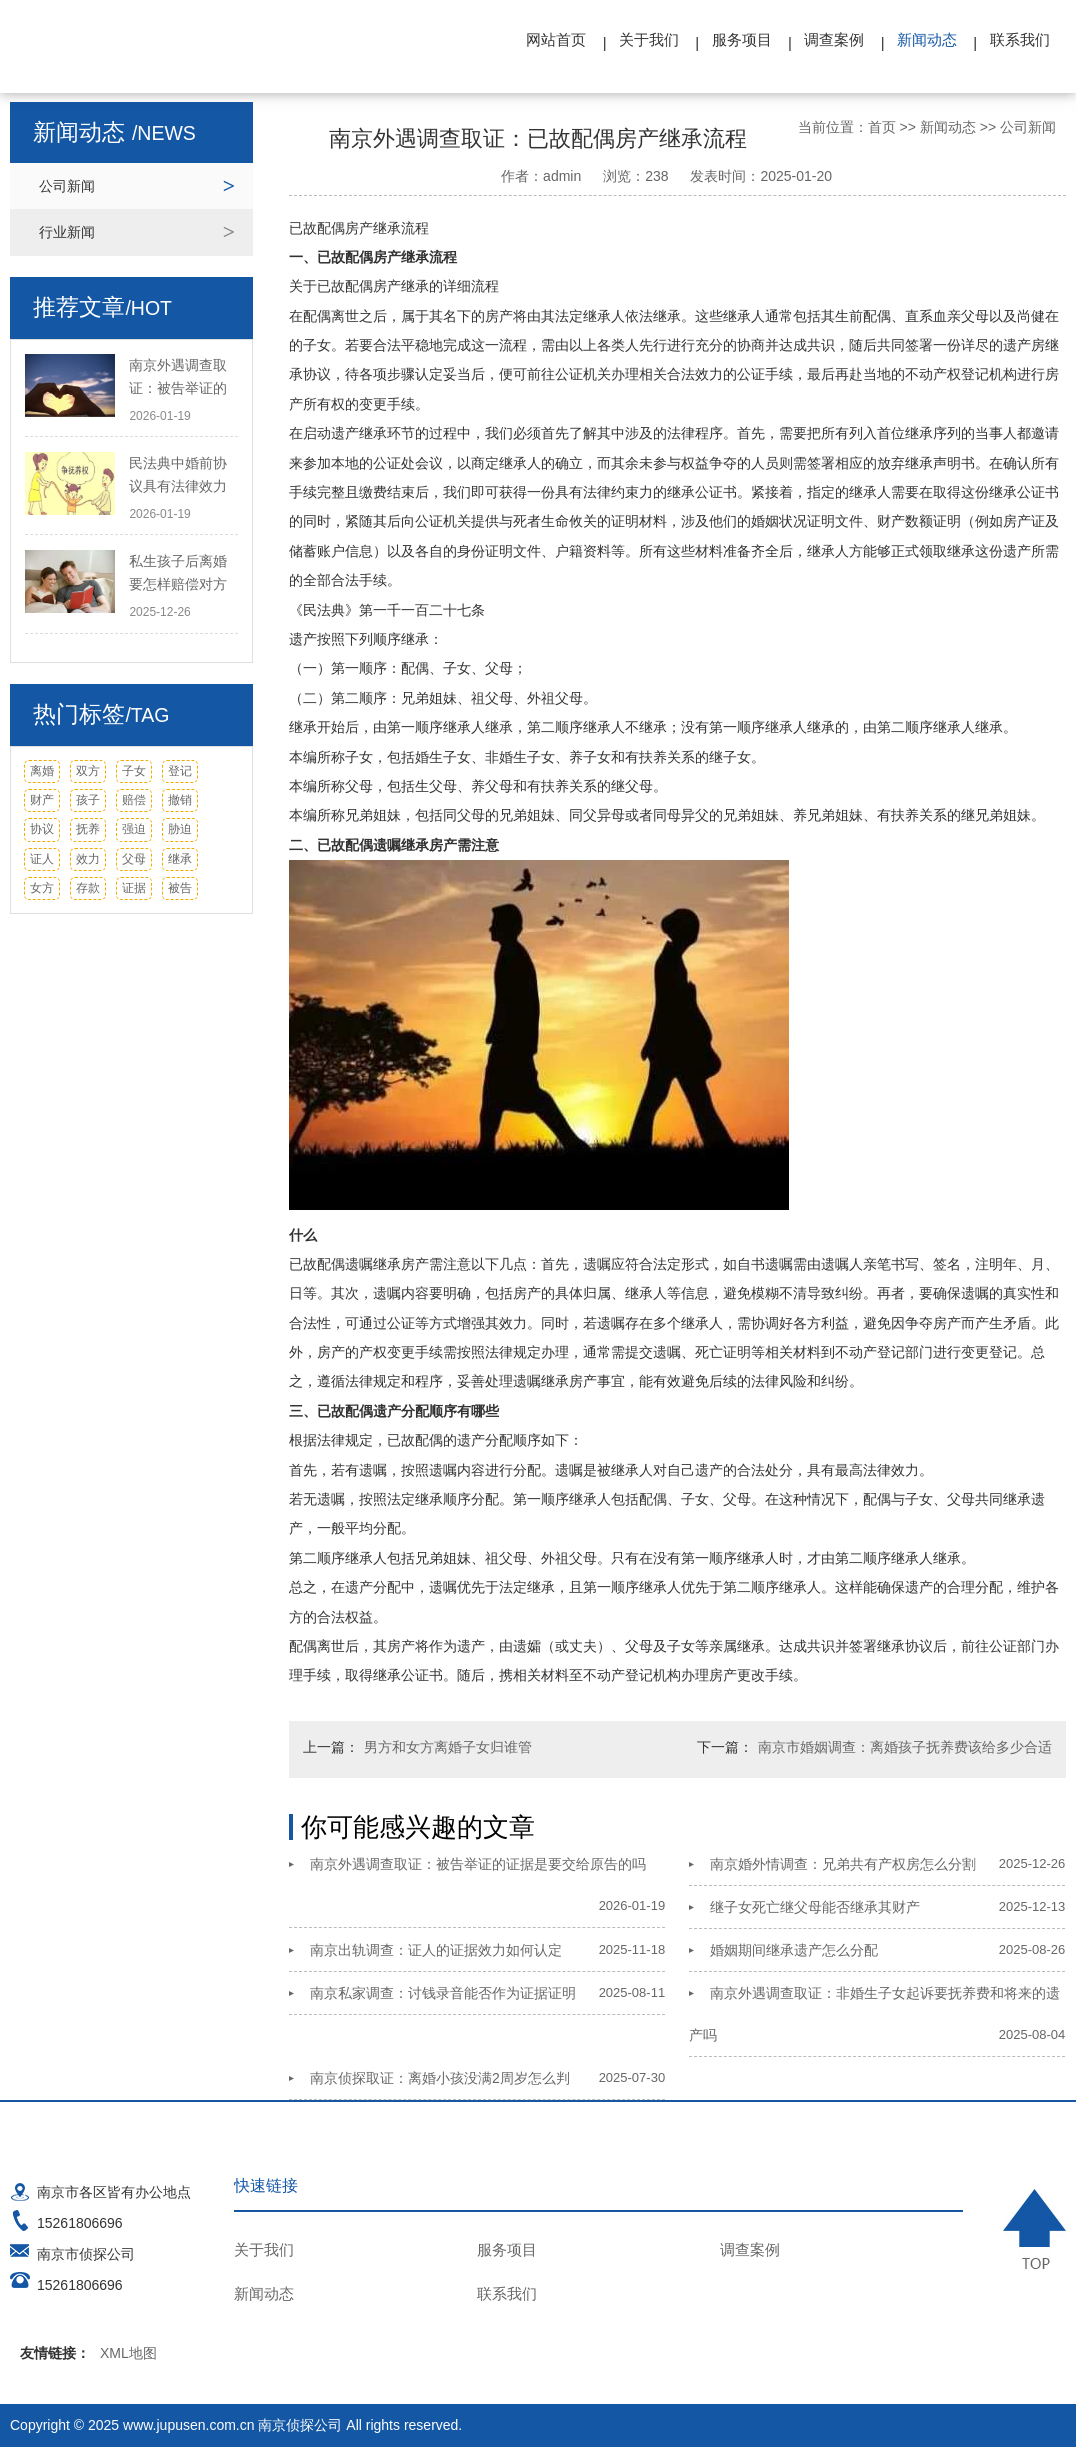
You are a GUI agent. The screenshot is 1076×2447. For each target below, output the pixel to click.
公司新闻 (67, 186)
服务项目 (742, 39)
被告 (180, 888)
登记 (180, 771)
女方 (42, 888)
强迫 (134, 829)
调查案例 (834, 39)
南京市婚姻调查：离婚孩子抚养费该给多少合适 (905, 1747)
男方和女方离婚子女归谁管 (448, 1747)
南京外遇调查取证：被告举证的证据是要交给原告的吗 (478, 1864)
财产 (42, 800)
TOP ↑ (1034, 2228)
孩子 (88, 800)
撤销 (180, 800)
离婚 (42, 771)
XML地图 (128, 2353)
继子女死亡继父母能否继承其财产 (815, 1907)
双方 (88, 771)
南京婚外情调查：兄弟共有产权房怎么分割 (843, 1864)
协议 (42, 829)
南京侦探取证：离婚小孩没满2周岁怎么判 (440, 2078)
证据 (134, 888)
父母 (134, 859)
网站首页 (556, 39)
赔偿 (134, 800)
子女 (134, 771)
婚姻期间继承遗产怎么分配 (794, 1950)
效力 (88, 859)
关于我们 (649, 39)
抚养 (88, 829)
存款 (88, 888)
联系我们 (1020, 39)
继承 (180, 859)
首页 (882, 127)
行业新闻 (67, 232)
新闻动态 (927, 39)
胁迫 (180, 829)
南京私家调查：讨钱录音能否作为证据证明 (443, 1993)
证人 (42, 859)
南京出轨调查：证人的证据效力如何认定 (436, 1950)
